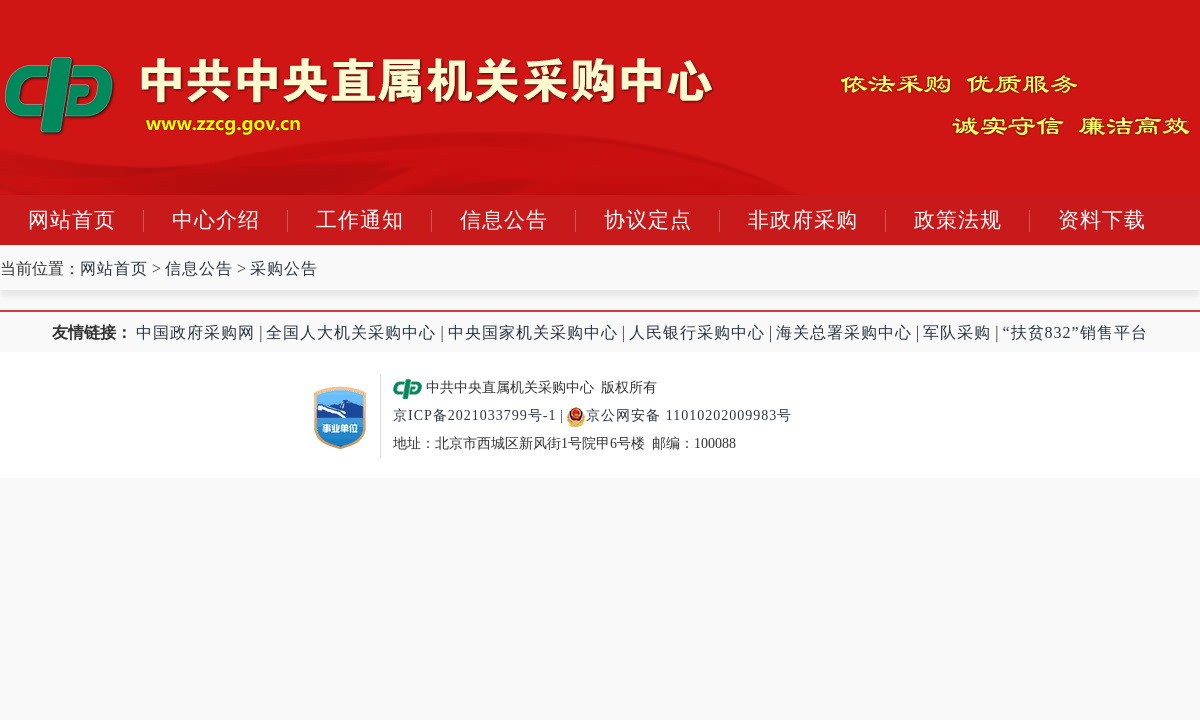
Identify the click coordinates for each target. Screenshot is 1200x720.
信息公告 (504, 220)
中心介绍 (216, 220)
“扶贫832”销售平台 (1075, 332)
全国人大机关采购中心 (351, 332)
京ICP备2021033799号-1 (474, 415)
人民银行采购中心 (697, 332)
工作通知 (360, 220)
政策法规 (958, 220)
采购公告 (284, 268)
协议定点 (648, 220)
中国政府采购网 (195, 332)
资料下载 (1102, 220)
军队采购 (957, 332)
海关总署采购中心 (844, 332)
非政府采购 (803, 220)
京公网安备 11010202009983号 (679, 415)
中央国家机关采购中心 (533, 332)
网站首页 (72, 220)
